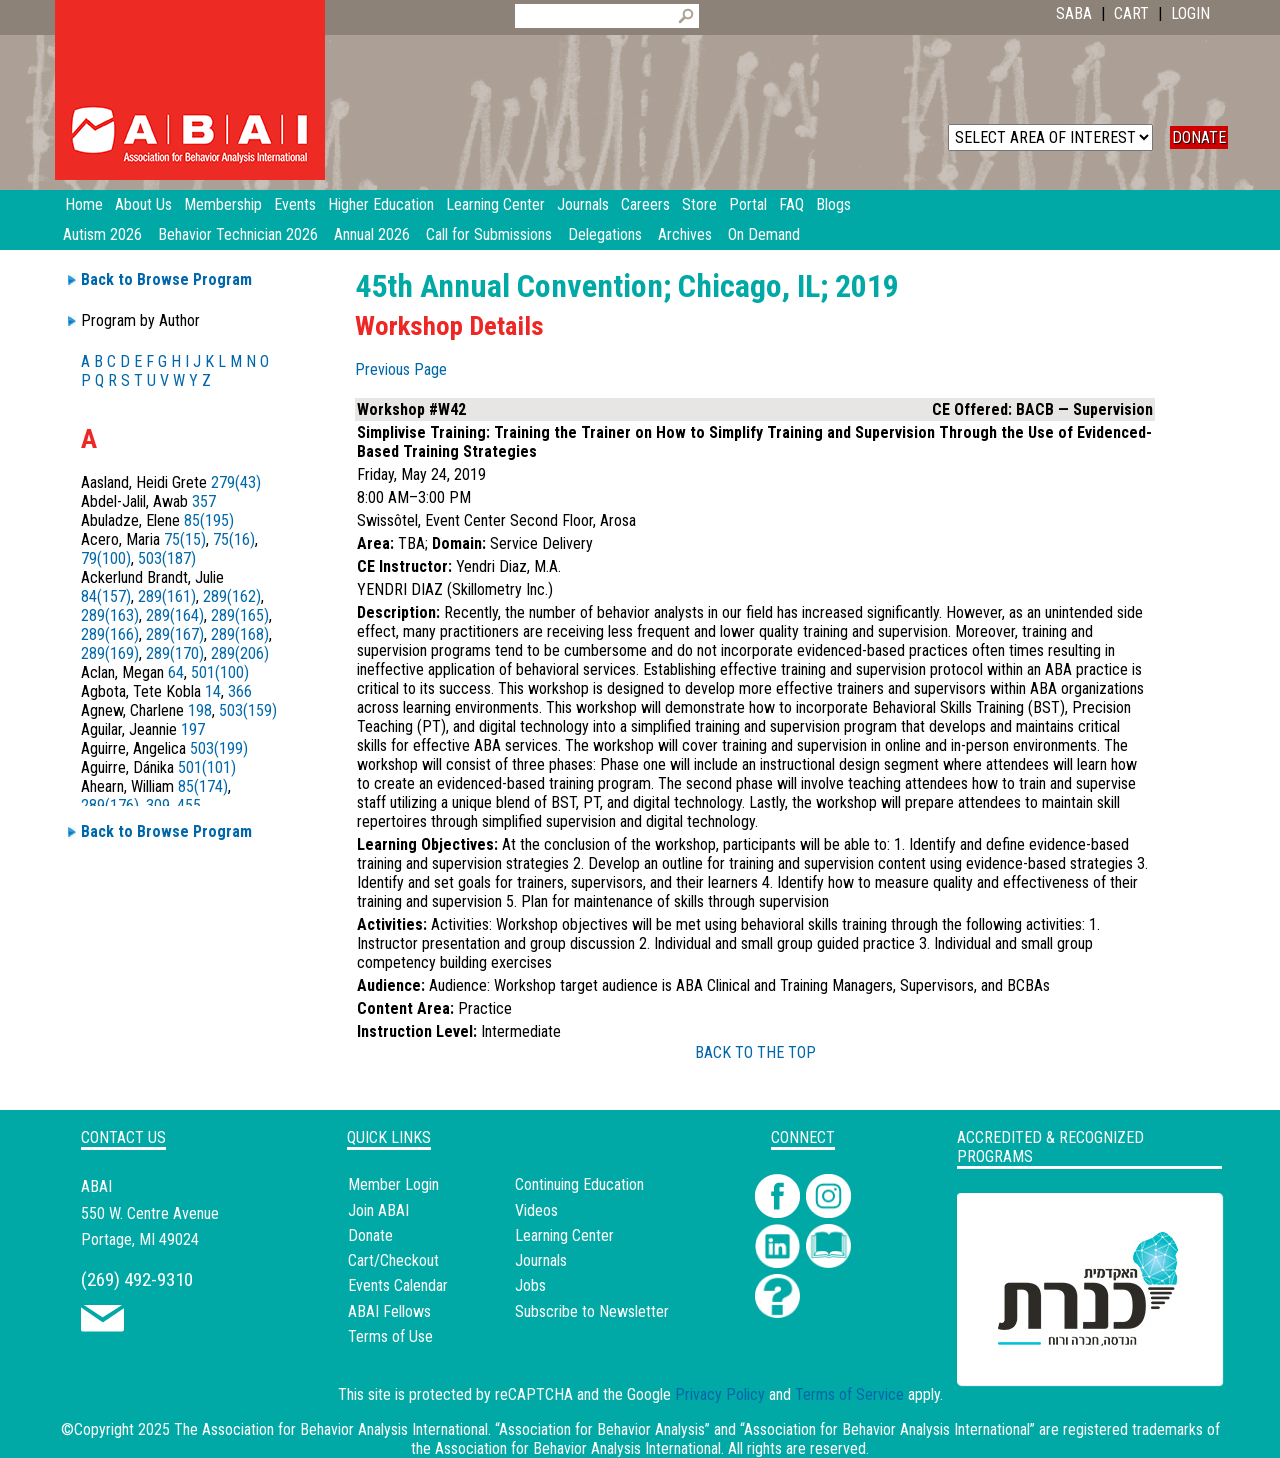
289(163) (110, 615)
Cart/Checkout (393, 1260)
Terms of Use (390, 1336)
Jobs (530, 1285)
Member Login (393, 1184)
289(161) (167, 596)
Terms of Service (849, 1394)
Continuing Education (579, 1184)
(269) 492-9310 (137, 1279)
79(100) (106, 558)
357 (204, 501)
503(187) (167, 558)
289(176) (110, 805)
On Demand (764, 234)
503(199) (219, 748)
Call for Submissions (489, 234)
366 (240, 691)
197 (193, 729)
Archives (685, 234)
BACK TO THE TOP (755, 1052)
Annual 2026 (372, 234)
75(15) (185, 539)
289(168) (240, 634)
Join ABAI (378, 1210)
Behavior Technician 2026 (238, 234)
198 (200, 710)
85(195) (209, 520)
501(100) (220, 672)
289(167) (175, 634)
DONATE (1199, 137)
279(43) (236, 482)
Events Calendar (398, 1285)
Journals (541, 1260)
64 (176, 672)
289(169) (110, 653)
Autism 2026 (102, 234)
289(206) (240, 653)
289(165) (240, 615)
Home (84, 204)
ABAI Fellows (389, 1311)
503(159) (248, 710)
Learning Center (564, 1235)
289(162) (232, 596)
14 (213, 691)
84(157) (106, 596)
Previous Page (401, 369)
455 (189, 805)
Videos (536, 1210)
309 (158, 805)
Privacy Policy (720, 1394)
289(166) (110, 634)
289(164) (175, 615)
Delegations (605, 234)
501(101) (207, 767)
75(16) (234, 539)
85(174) (203, 786)
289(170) (175, 653)
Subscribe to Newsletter (592, 1311)
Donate (370, 1235)
